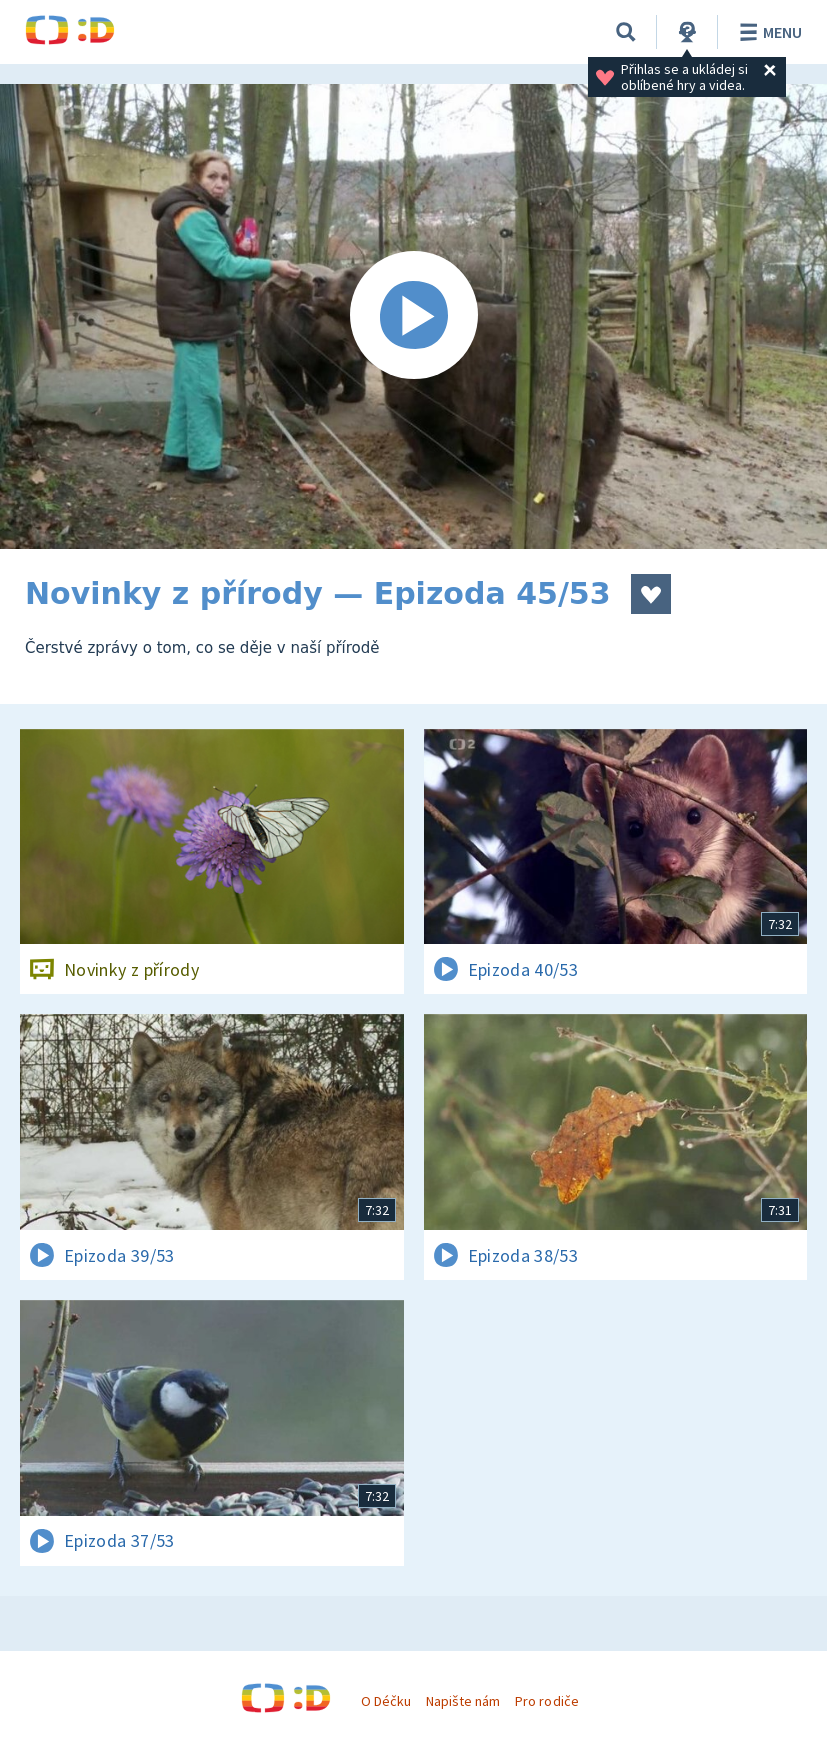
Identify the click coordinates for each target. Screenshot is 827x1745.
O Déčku (386, 1701)
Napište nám (463, 1701)
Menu (767, 32)
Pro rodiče (546, 1701)
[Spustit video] (413, 316)
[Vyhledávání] (626, 32)
